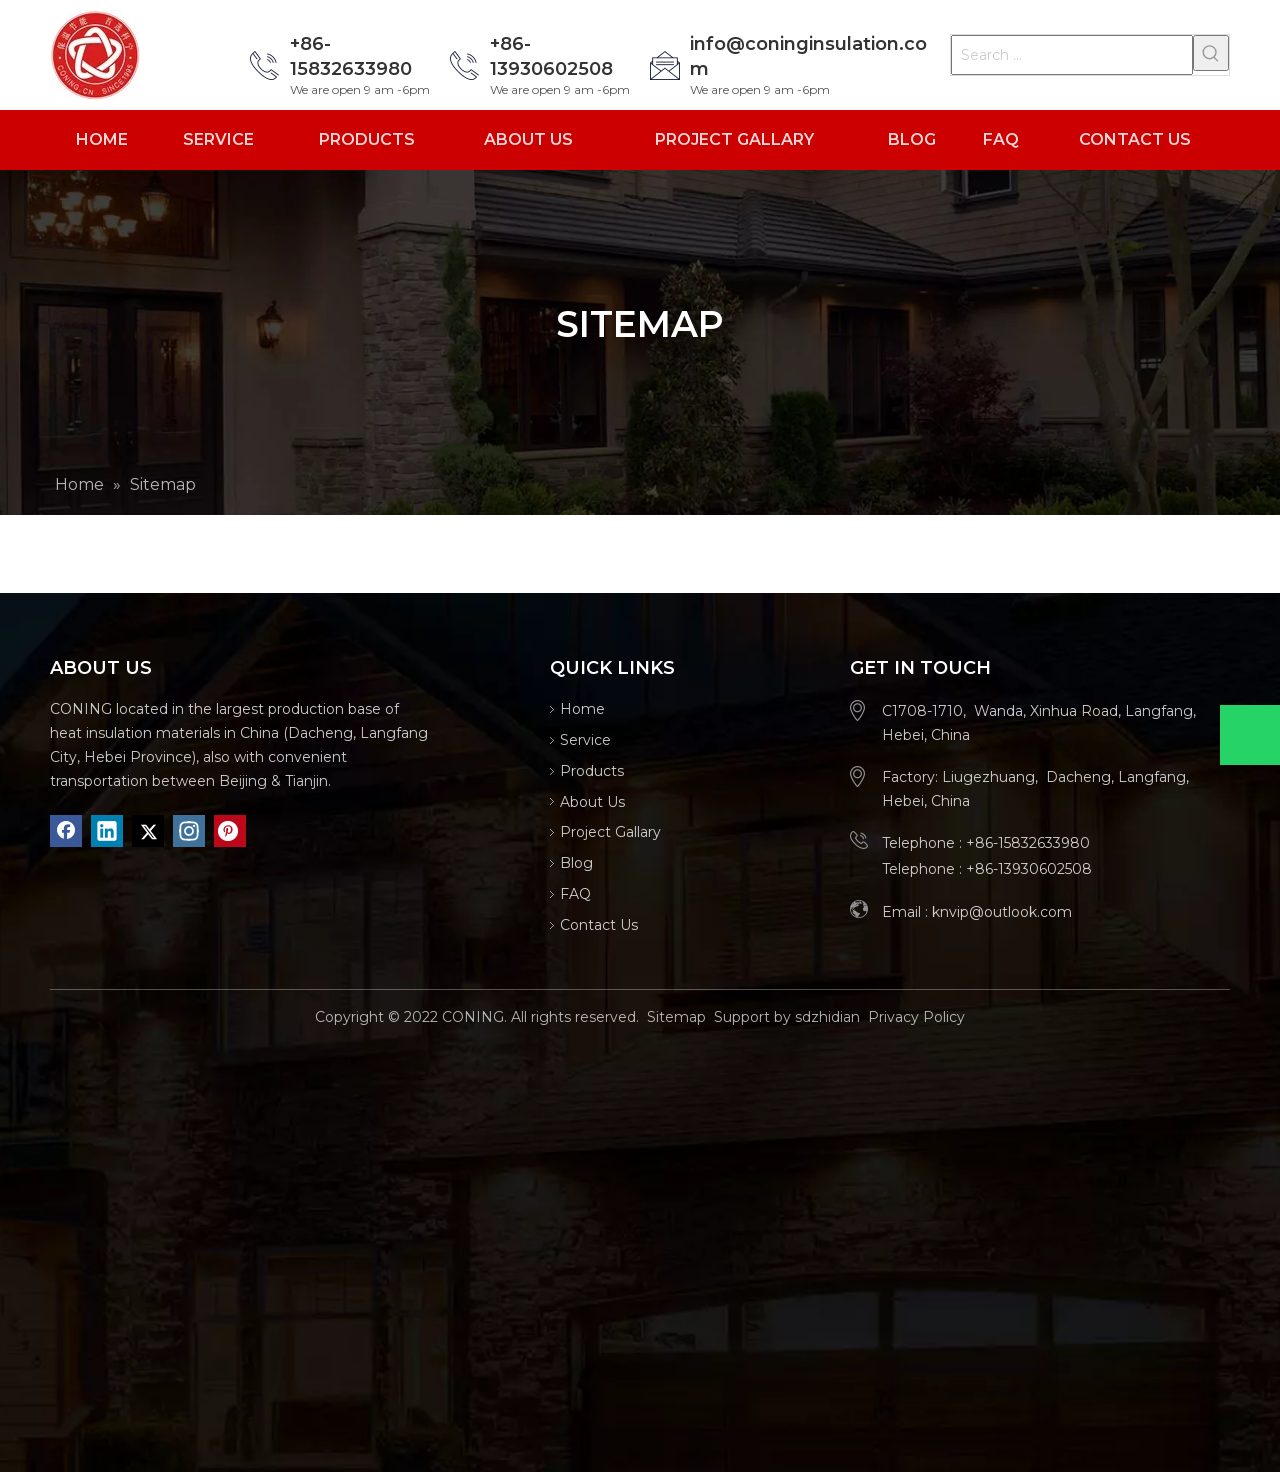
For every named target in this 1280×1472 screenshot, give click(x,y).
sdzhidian (827, 1017)
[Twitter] (148, 831)
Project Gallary (610, 832)
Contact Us (599, 925)
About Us (592, 802)
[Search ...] (1072, 55)
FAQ (575, 894)
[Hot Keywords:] (1211, 53)
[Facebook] (66, 831)
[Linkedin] (107, 831)
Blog (576, 863)
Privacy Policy (916, 1017)
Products (592, 771)
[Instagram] (189, 831)
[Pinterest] (230, 831)
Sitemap (676, 1017)
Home (582, 709)
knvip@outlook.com (1002, 912)
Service (585, 740)
